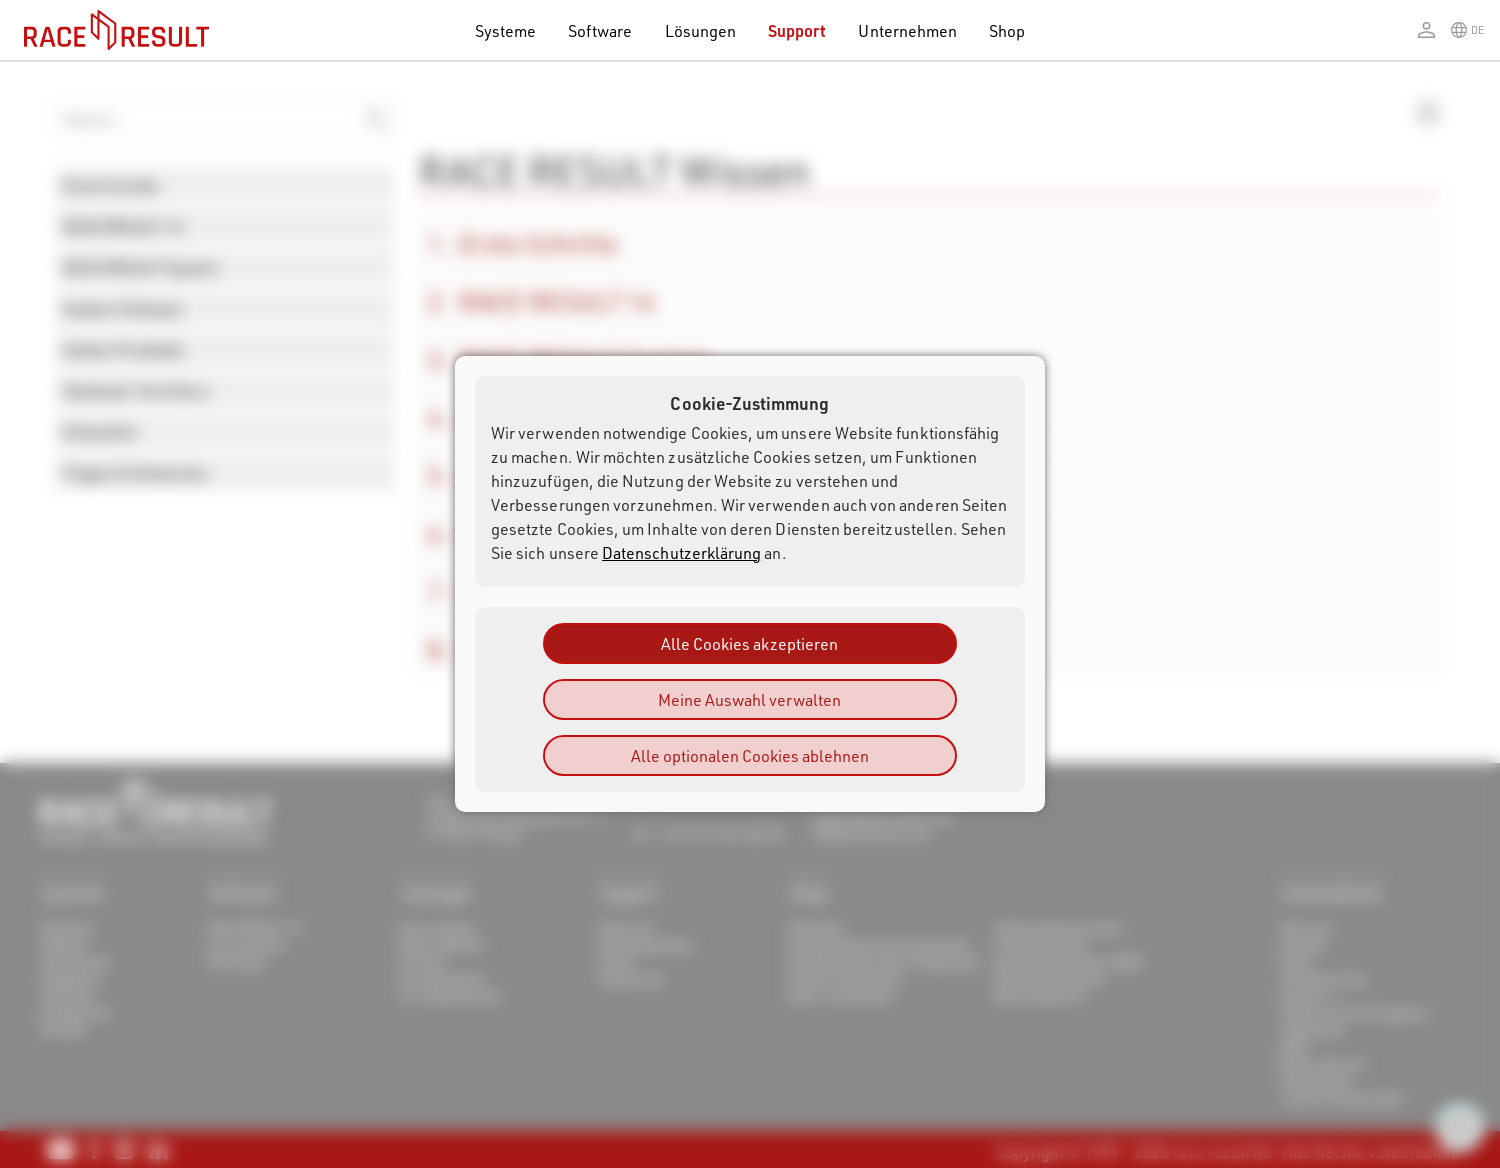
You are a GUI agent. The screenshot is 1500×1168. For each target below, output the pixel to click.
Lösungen (701, 30)
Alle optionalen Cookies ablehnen (750, 755)
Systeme (505, 30)
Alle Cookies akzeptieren (749, 643)
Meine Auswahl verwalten (749, 699)
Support (797, 30)
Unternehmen (907, 30)
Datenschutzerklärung (681, 552)
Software (600, 30)
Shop (1007, 30)
